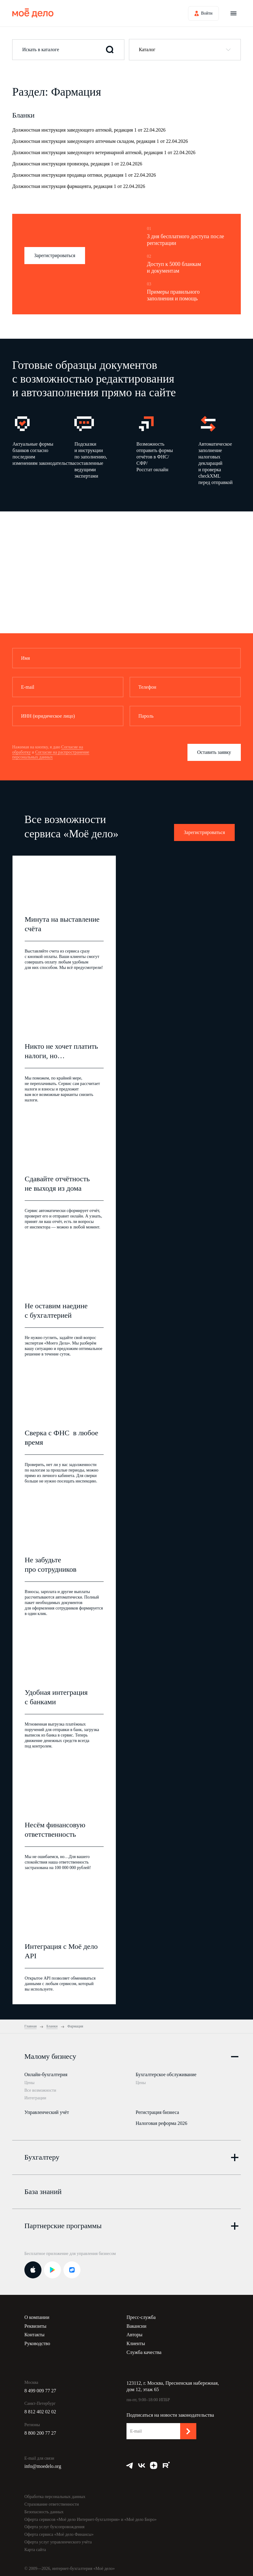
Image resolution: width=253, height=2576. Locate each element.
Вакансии (136, 2323)
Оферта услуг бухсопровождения (54, 2524)
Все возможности (40, 2090)
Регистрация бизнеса (157, 2110)
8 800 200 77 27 (40, 2430)
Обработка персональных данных (54, 2494)
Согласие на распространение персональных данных (50, 755)
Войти (206, 13)
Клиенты (136, 2341)
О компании (36, 2314)
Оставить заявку (214, 752)
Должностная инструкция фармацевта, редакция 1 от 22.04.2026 (78, 186)
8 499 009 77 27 (40, 2387)
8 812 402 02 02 (40, 2409)
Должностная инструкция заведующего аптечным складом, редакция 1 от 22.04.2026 (100, 141)
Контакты (34, 2332)
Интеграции (35, 2098)
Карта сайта (35, 2547)
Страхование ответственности (51, 2502)
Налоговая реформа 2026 (161, 2122)
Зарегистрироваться (54, 255)
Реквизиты (35, 2323)
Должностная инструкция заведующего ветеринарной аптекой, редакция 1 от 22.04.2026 (103, 152)
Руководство (37, 2341)
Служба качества (144, 2349)
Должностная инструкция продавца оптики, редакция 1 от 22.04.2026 (84, 175)
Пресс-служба (141, 2314)
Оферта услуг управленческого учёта (58, 2539)
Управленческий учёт (46, 2110)
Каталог (147, 49)
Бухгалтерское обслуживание (166, 2074)
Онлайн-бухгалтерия (45, 2074)
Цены (29, 2082)
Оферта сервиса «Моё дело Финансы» (59, 2532)
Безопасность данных (44, 2509)
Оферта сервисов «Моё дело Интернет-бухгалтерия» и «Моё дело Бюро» (90, 2516)
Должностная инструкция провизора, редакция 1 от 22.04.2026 (77, 163)
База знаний (43, 2189)
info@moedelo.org (42, 2463)
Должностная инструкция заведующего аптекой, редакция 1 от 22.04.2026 (89, 130)
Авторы (134, 2332)
